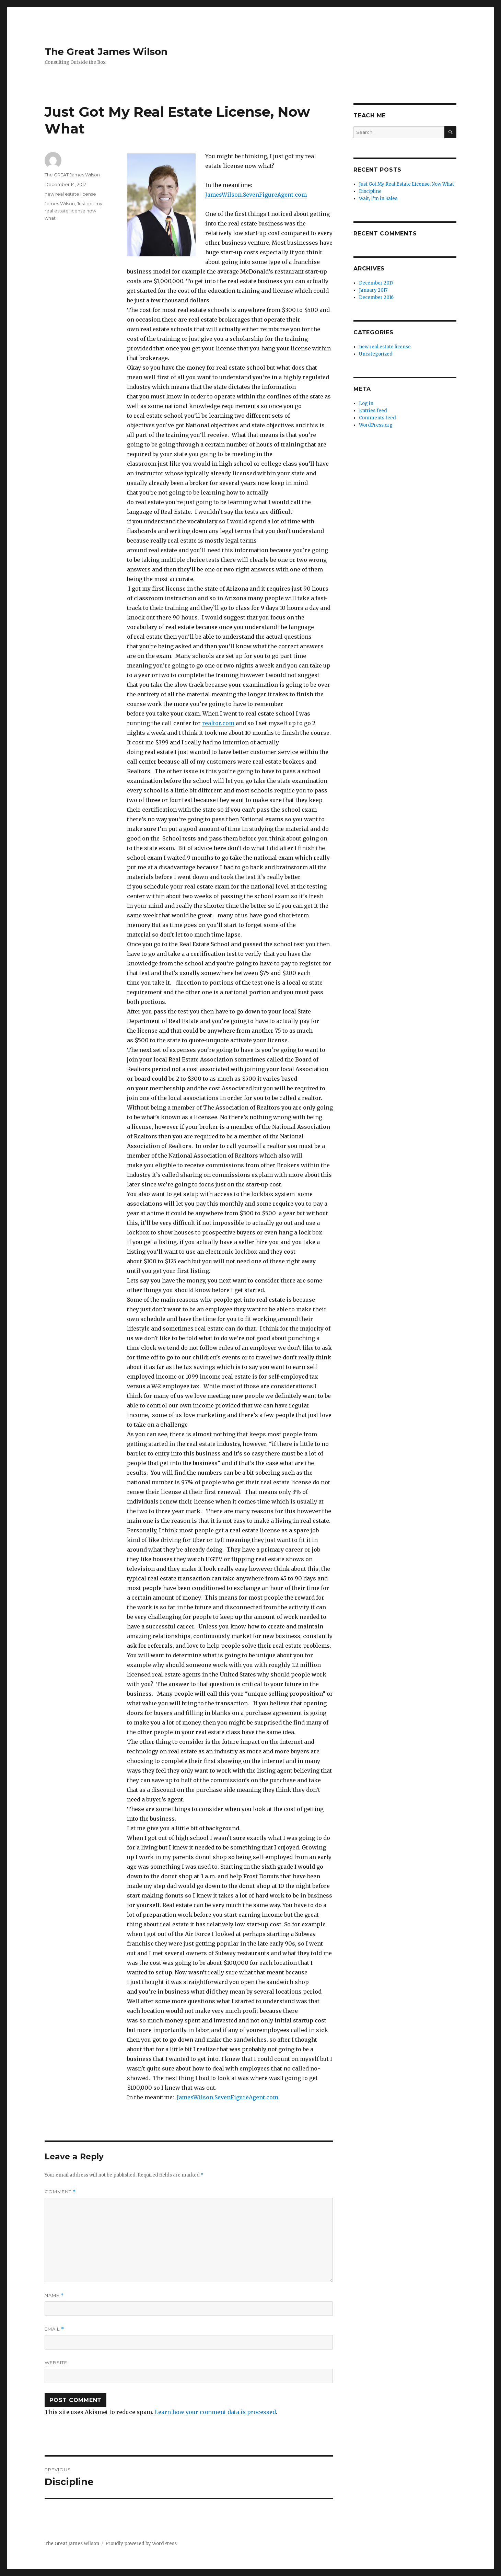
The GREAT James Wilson (72, 174)
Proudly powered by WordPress (141, 2543)
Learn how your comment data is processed (215, 2412)
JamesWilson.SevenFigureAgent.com (256, 194)
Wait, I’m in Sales (378, 198)
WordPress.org (376, 425)
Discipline (370, 191)
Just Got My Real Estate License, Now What (406, 184)
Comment (60, 2192)
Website (56, 2362)
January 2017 (373, 290)
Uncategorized (376, 354)
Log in (366, 403)
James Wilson (60, 203)
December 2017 (376, 283)
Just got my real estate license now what (73, 211)
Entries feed (373, 411)
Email (54, 2329)
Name (54, 2295)
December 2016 (376, 297)
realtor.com (218, 723)
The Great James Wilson (106, 51)
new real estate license (70, 194)
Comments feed (377, 418)
